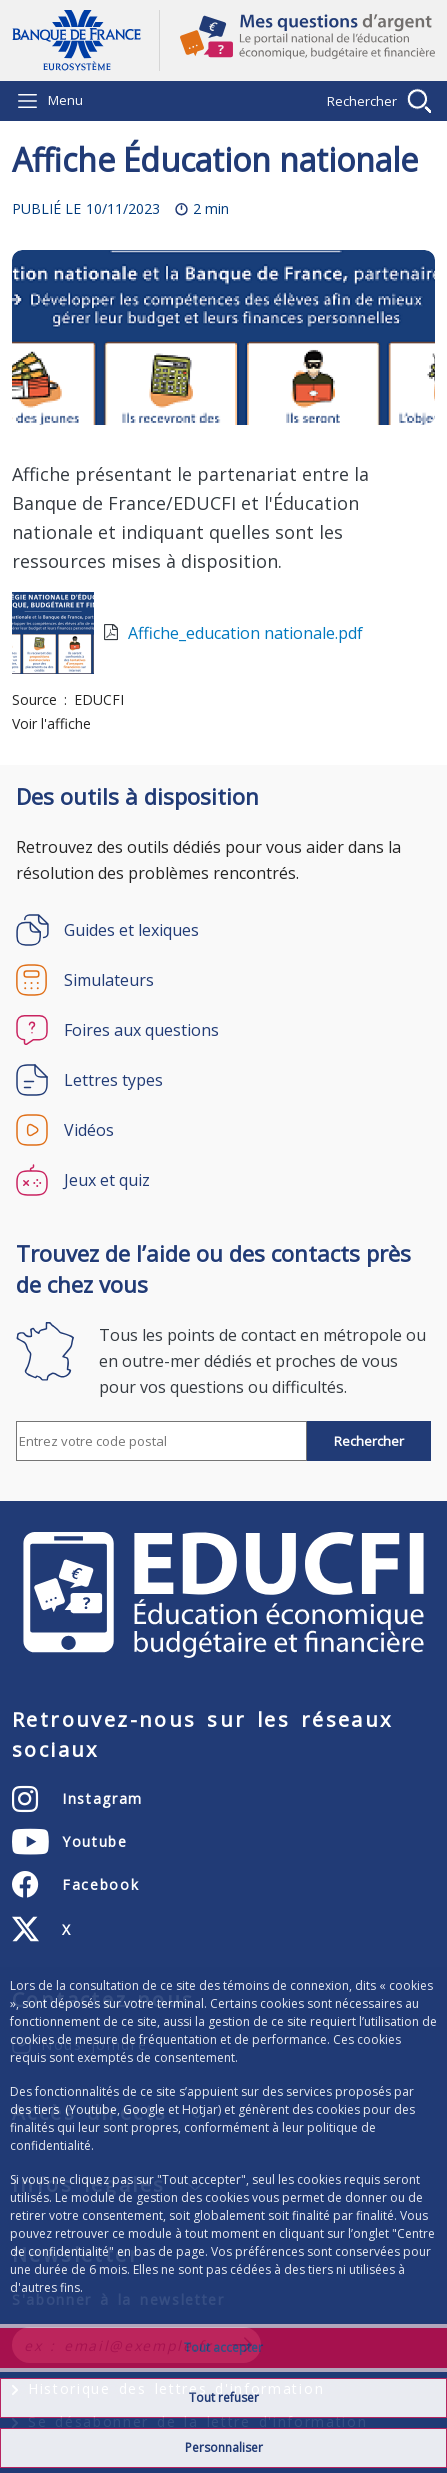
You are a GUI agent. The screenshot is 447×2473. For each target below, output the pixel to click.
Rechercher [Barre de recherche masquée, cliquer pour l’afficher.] (362, 101)
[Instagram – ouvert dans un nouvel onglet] (77, 1799)
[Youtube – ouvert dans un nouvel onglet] (70, 1842)
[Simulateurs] (223, 980)
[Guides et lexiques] (223, 930)
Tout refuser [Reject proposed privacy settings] (224, 2397)
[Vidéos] (223, 1130)
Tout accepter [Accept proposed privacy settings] (223, 2347)
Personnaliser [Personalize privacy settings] (224, 2447)
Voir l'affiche (51, 723)
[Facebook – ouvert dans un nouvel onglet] (75, 1885)
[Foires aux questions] (223, 1030)
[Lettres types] (223, 1080)
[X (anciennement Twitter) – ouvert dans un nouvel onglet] (42, 1930)
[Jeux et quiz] (223, 1180)
